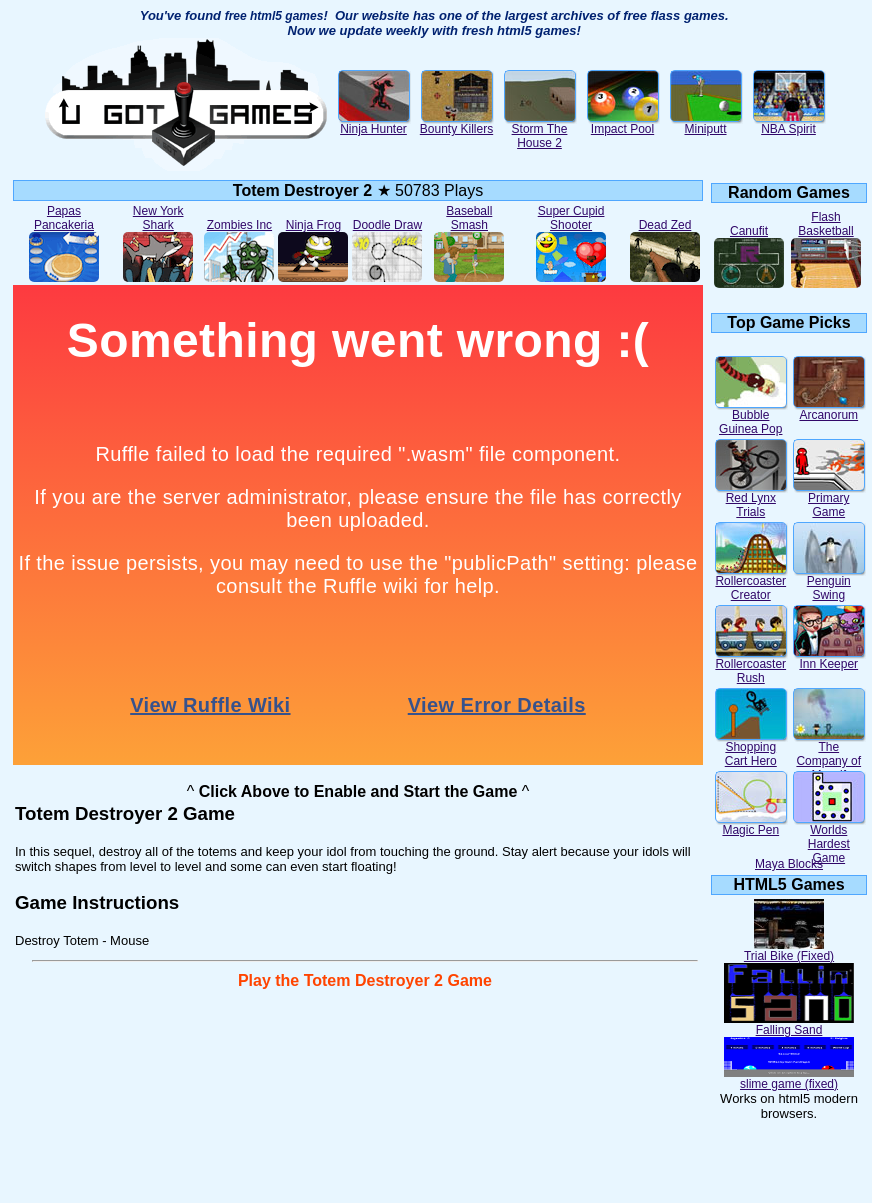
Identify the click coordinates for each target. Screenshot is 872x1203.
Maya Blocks (789, 864)
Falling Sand (789, 1024)
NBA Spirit (789, 123)
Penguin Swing (829, 582)
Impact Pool (623, 123)
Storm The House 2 (540, 130)
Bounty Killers (456, 123)
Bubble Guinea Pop (751, 416)
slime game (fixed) (789, 1078)
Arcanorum (829, 409)
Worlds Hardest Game (829, 838)
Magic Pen (751, 824)
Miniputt (706, 123)
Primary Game (829, 499)
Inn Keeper (829, 658)
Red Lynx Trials (751, 499)
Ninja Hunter (374, 123)
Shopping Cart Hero (751, 748)
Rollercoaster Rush (751, 665)
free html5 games (274, 16)
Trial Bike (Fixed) (789, 950)
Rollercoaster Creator (751, 582)
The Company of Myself (829, 755)
